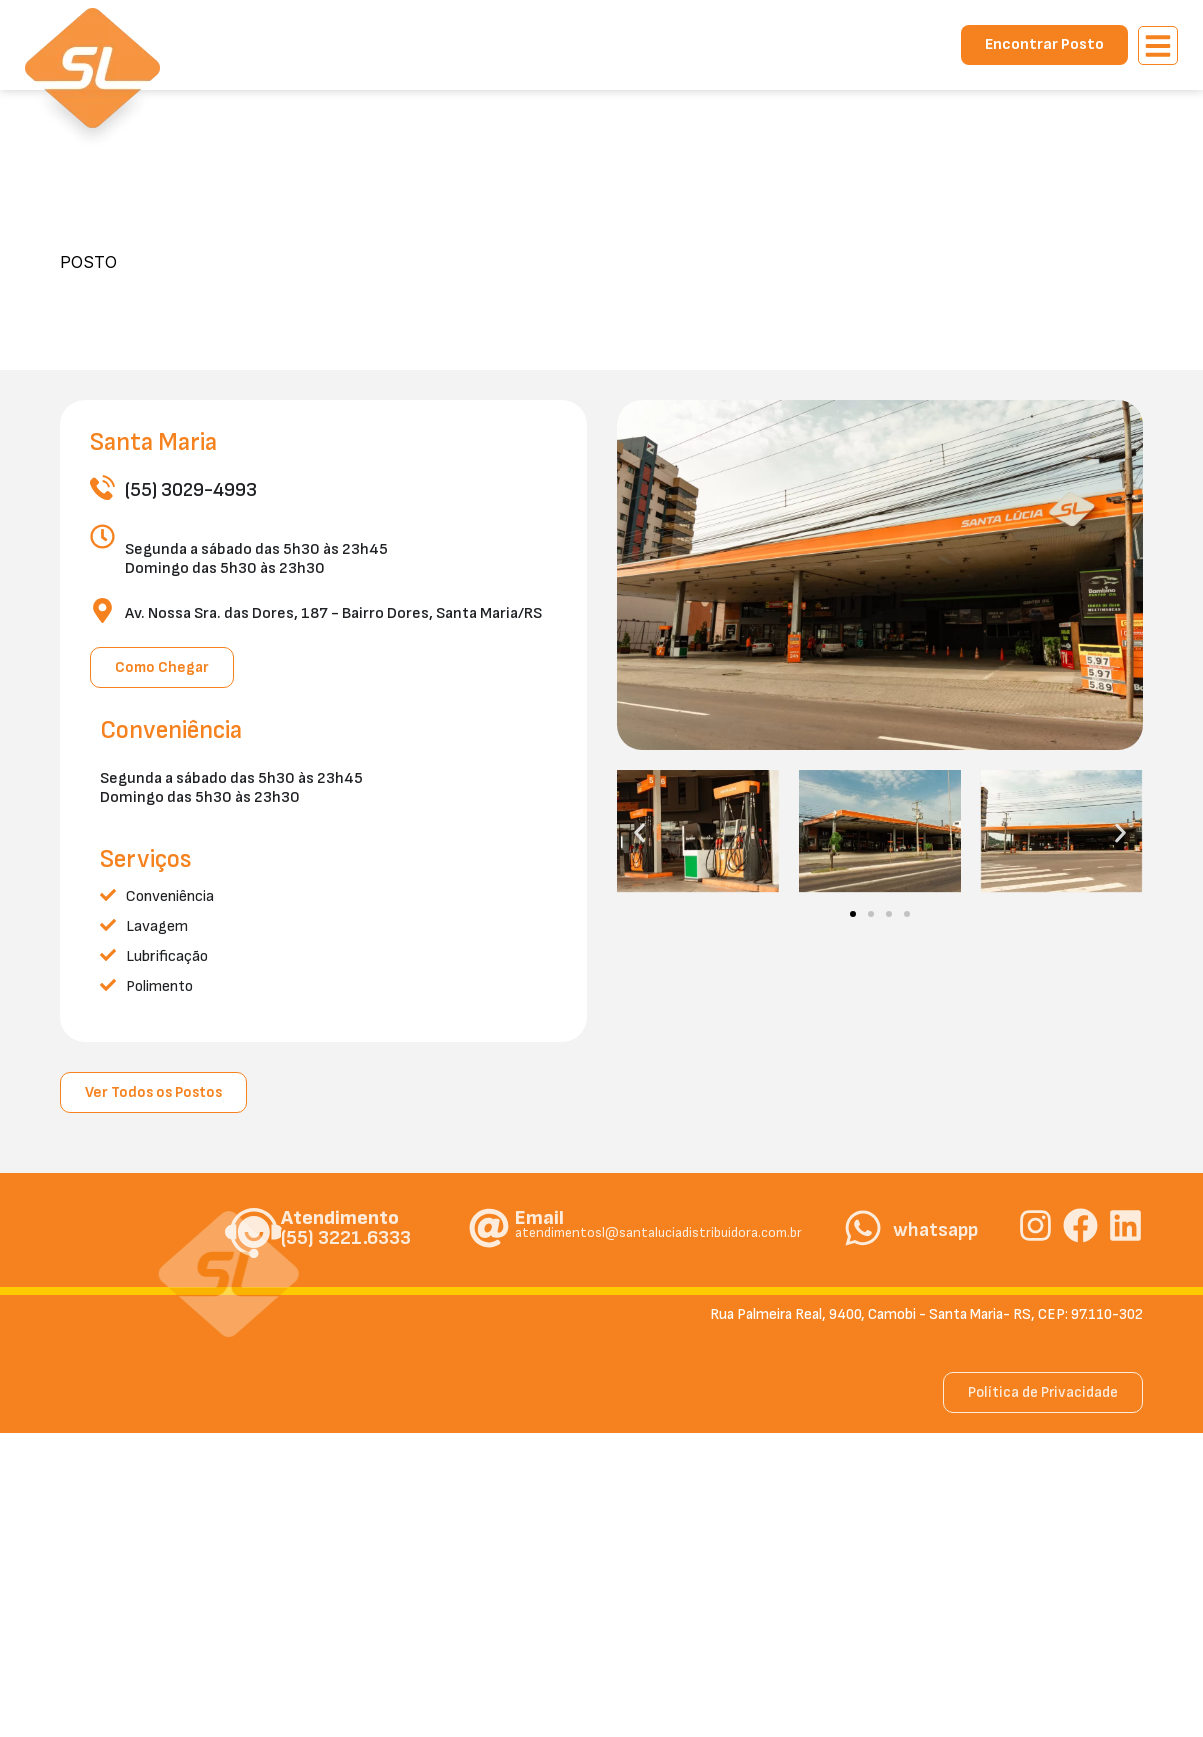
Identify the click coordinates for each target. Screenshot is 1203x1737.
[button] (639, 832)
